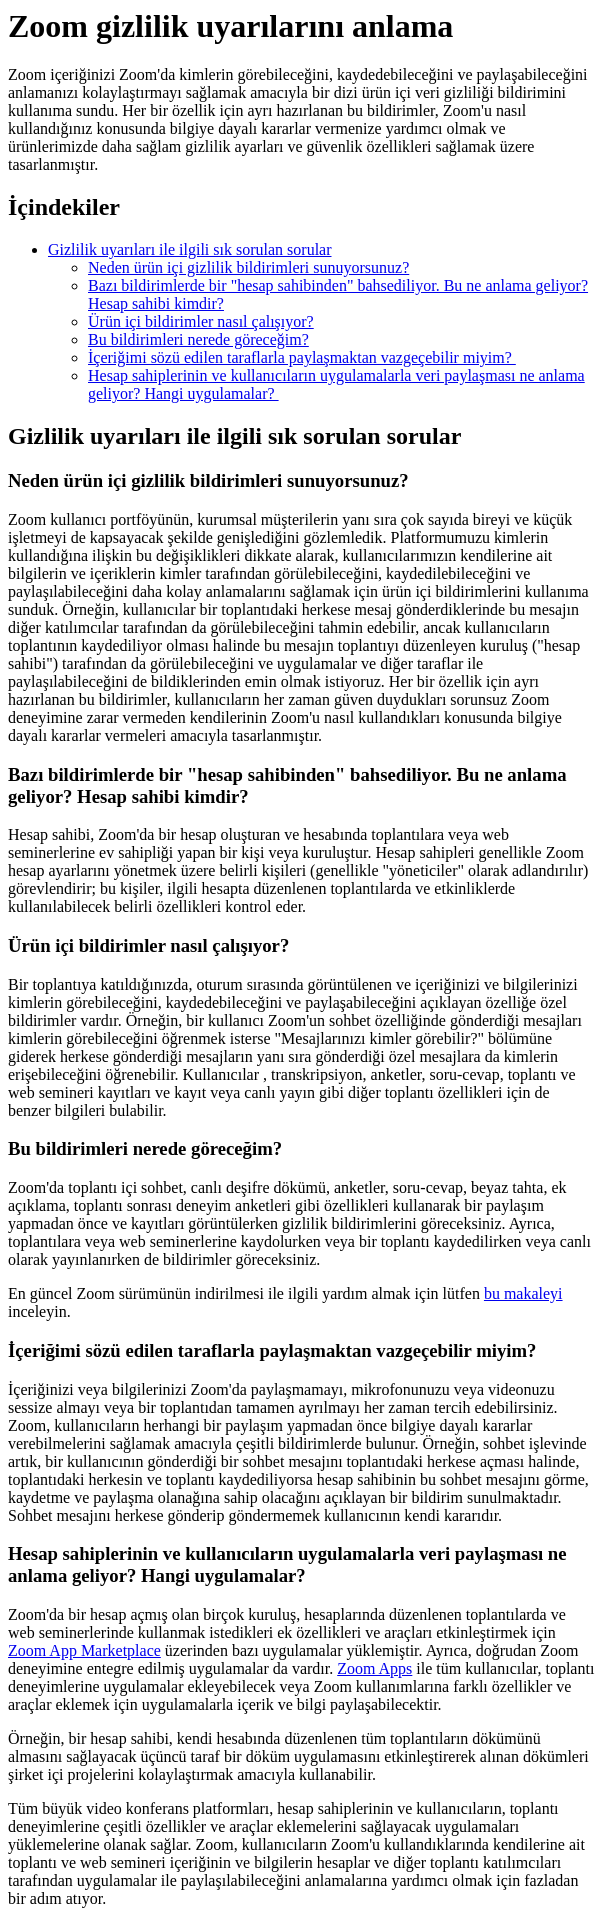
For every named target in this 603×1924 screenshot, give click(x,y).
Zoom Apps (374, 1668)
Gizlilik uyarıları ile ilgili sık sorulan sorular (190, 249)
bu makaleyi (523, 1293)
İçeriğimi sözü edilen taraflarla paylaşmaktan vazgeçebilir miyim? (302, 357)
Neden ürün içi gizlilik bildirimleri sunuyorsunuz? (248, 267)
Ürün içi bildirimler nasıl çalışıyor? (201, 321)
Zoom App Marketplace (84, 1650)
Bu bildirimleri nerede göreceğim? (198, 339)
